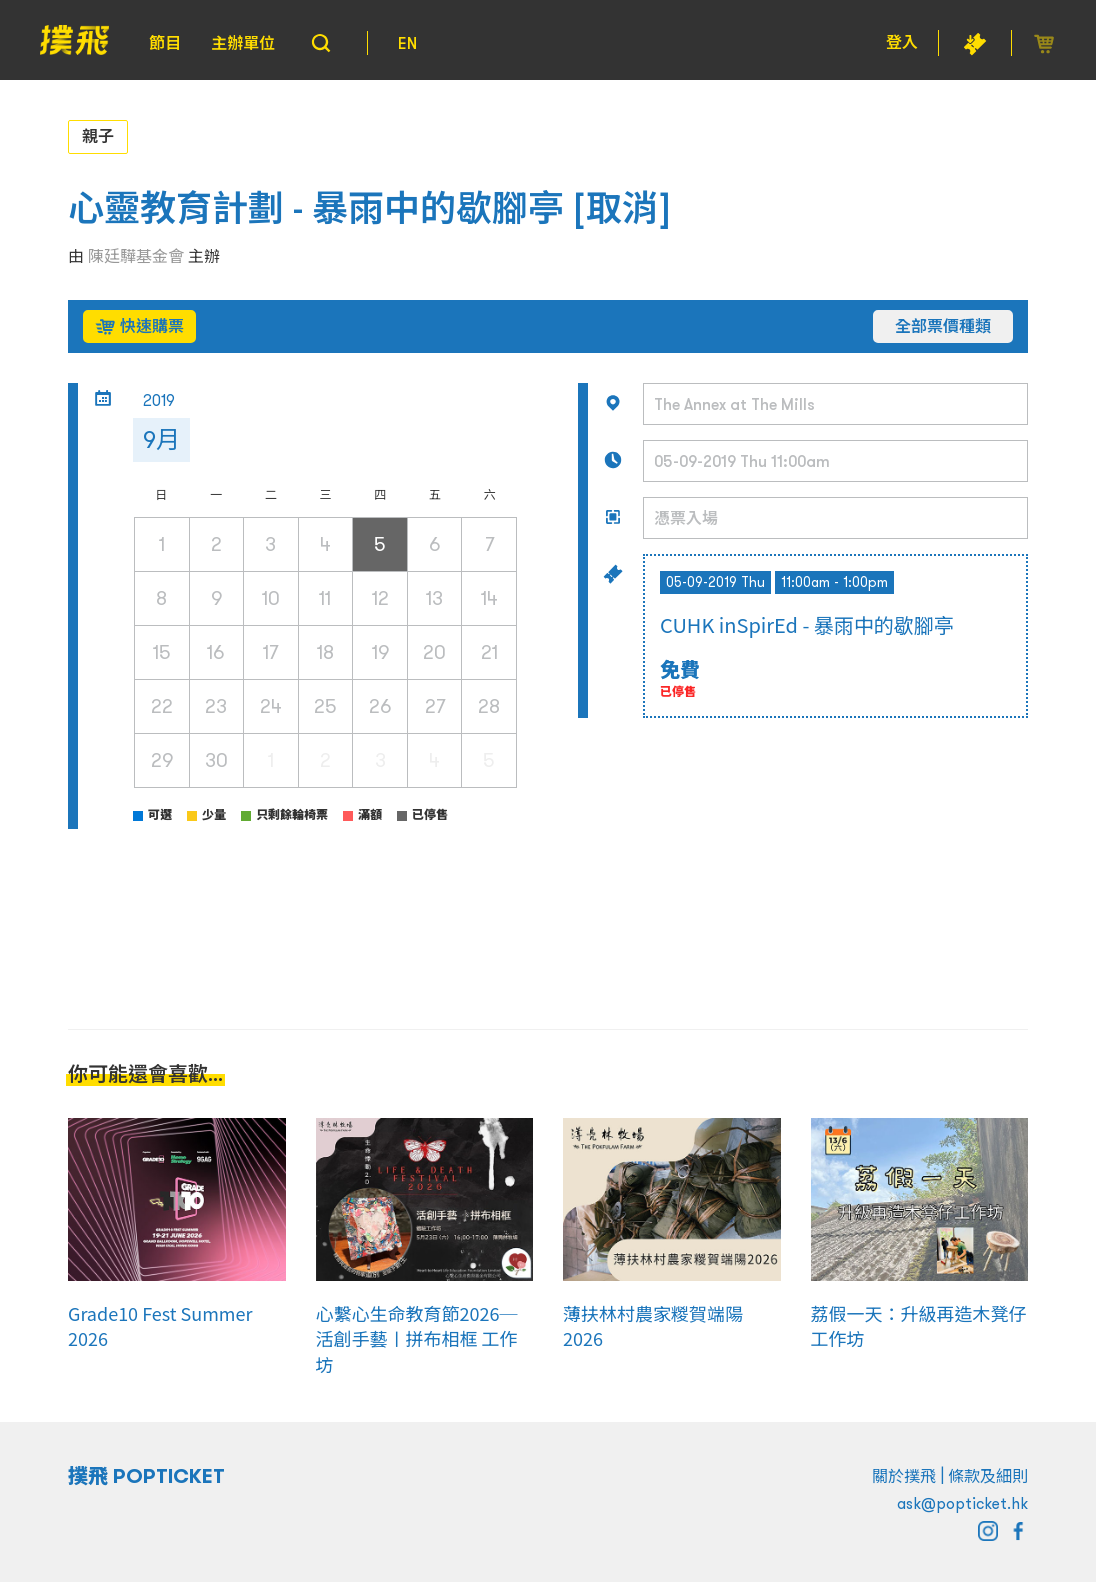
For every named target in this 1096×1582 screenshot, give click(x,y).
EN (407, 43)
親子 (98, 136)
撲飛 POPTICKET (146, 1476)
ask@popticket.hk (962, 1503)
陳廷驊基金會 (136, 256)
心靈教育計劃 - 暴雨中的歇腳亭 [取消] (369, 208)
